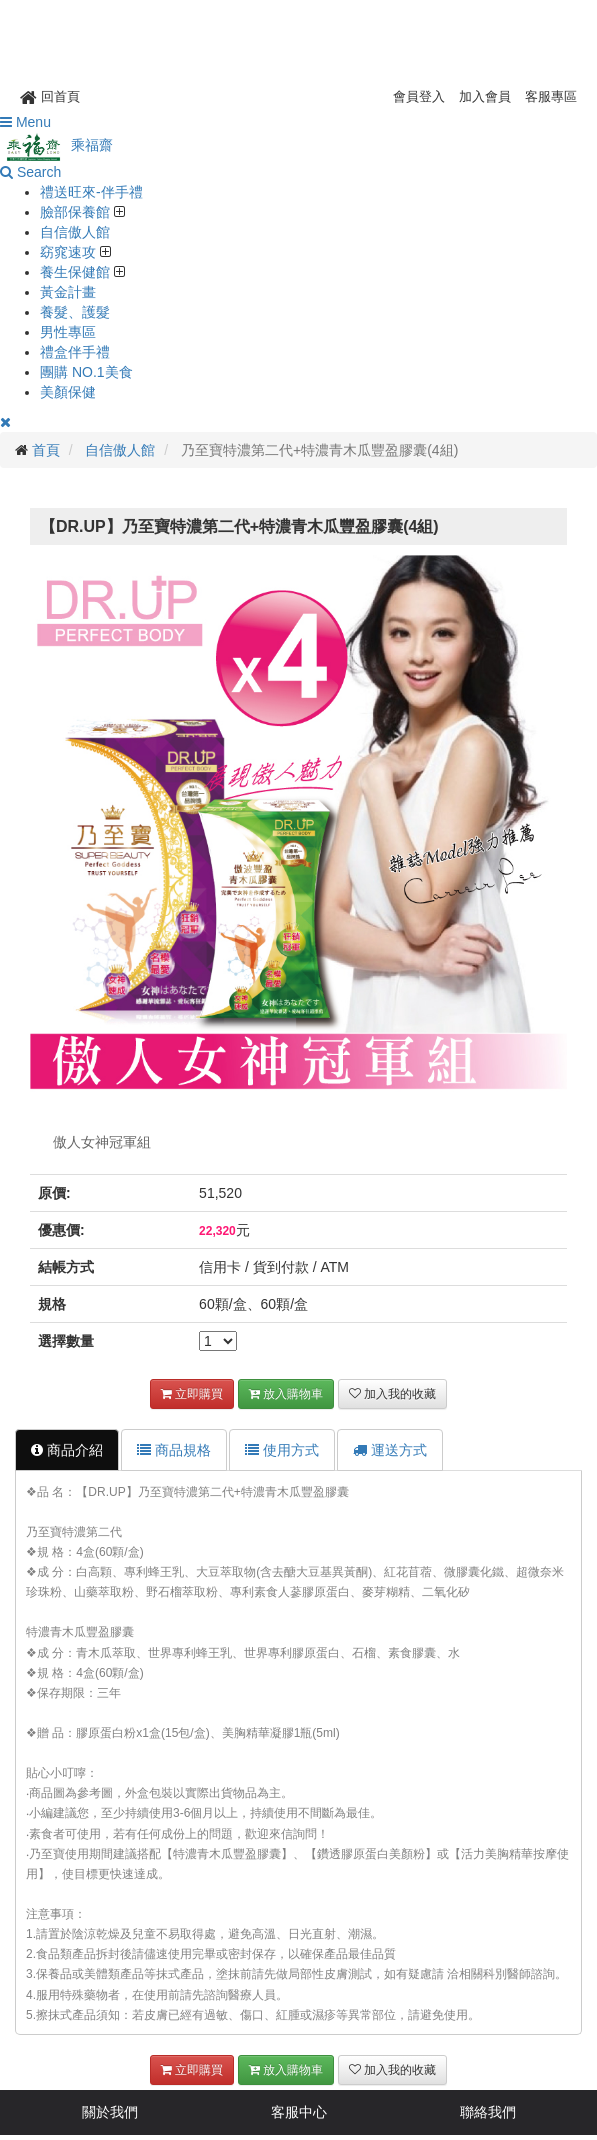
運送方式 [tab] (390, 1450)
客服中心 (299, 2112)
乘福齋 (56, 145)
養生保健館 (77, 272)
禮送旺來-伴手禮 (91, 192)
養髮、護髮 (75, 312)
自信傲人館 (75, 232)
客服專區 (551, 96)
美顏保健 (68, 392)
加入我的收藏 (392, 1394)
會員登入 (419, 96)
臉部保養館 (77, 212)
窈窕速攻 (70, 252)
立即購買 (192, 1394)
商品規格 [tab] (174, 1450)
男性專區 (68, 332)
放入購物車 (286, 1394)
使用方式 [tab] (282, 1450)
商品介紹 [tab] (67, 1450)
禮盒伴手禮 (75, 352)
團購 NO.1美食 (86, 372)
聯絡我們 (488, 2112)
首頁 (46, 450)
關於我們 (110, 2112)
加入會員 (485, 96)
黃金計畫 (68, 292)
